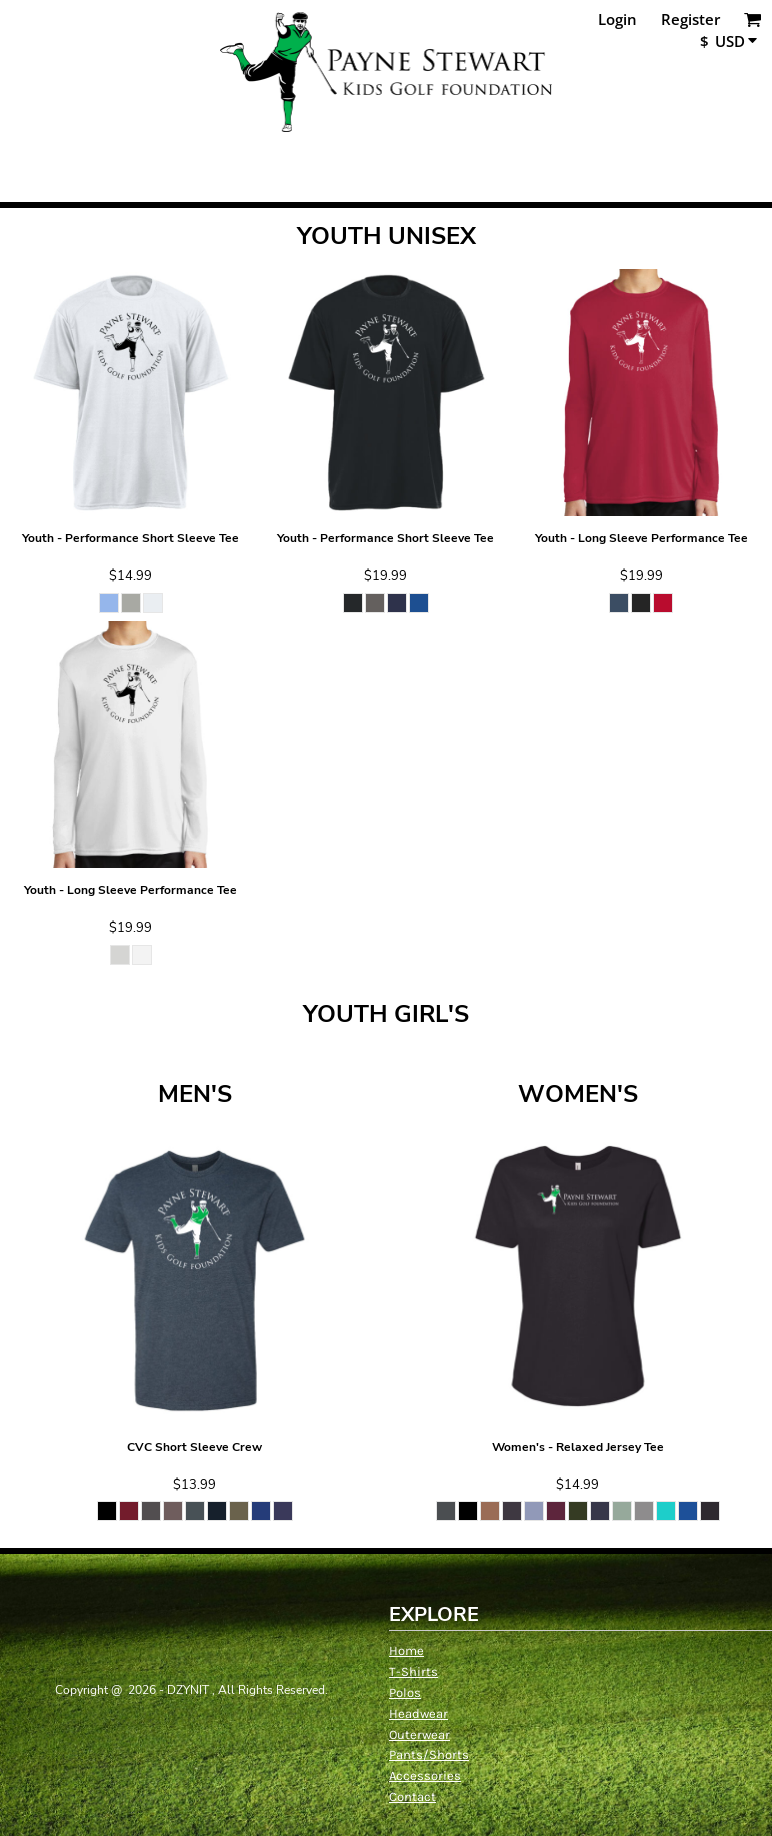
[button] (753, 19)
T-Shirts (413, 1671)
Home (406, 1650)
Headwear (418, 1713)
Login (617, 19)
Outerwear (419, 1734)
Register (690, 19)
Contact (412, 1796)
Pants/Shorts (429, 1754)
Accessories (425, 1775)
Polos (405, 1692)
